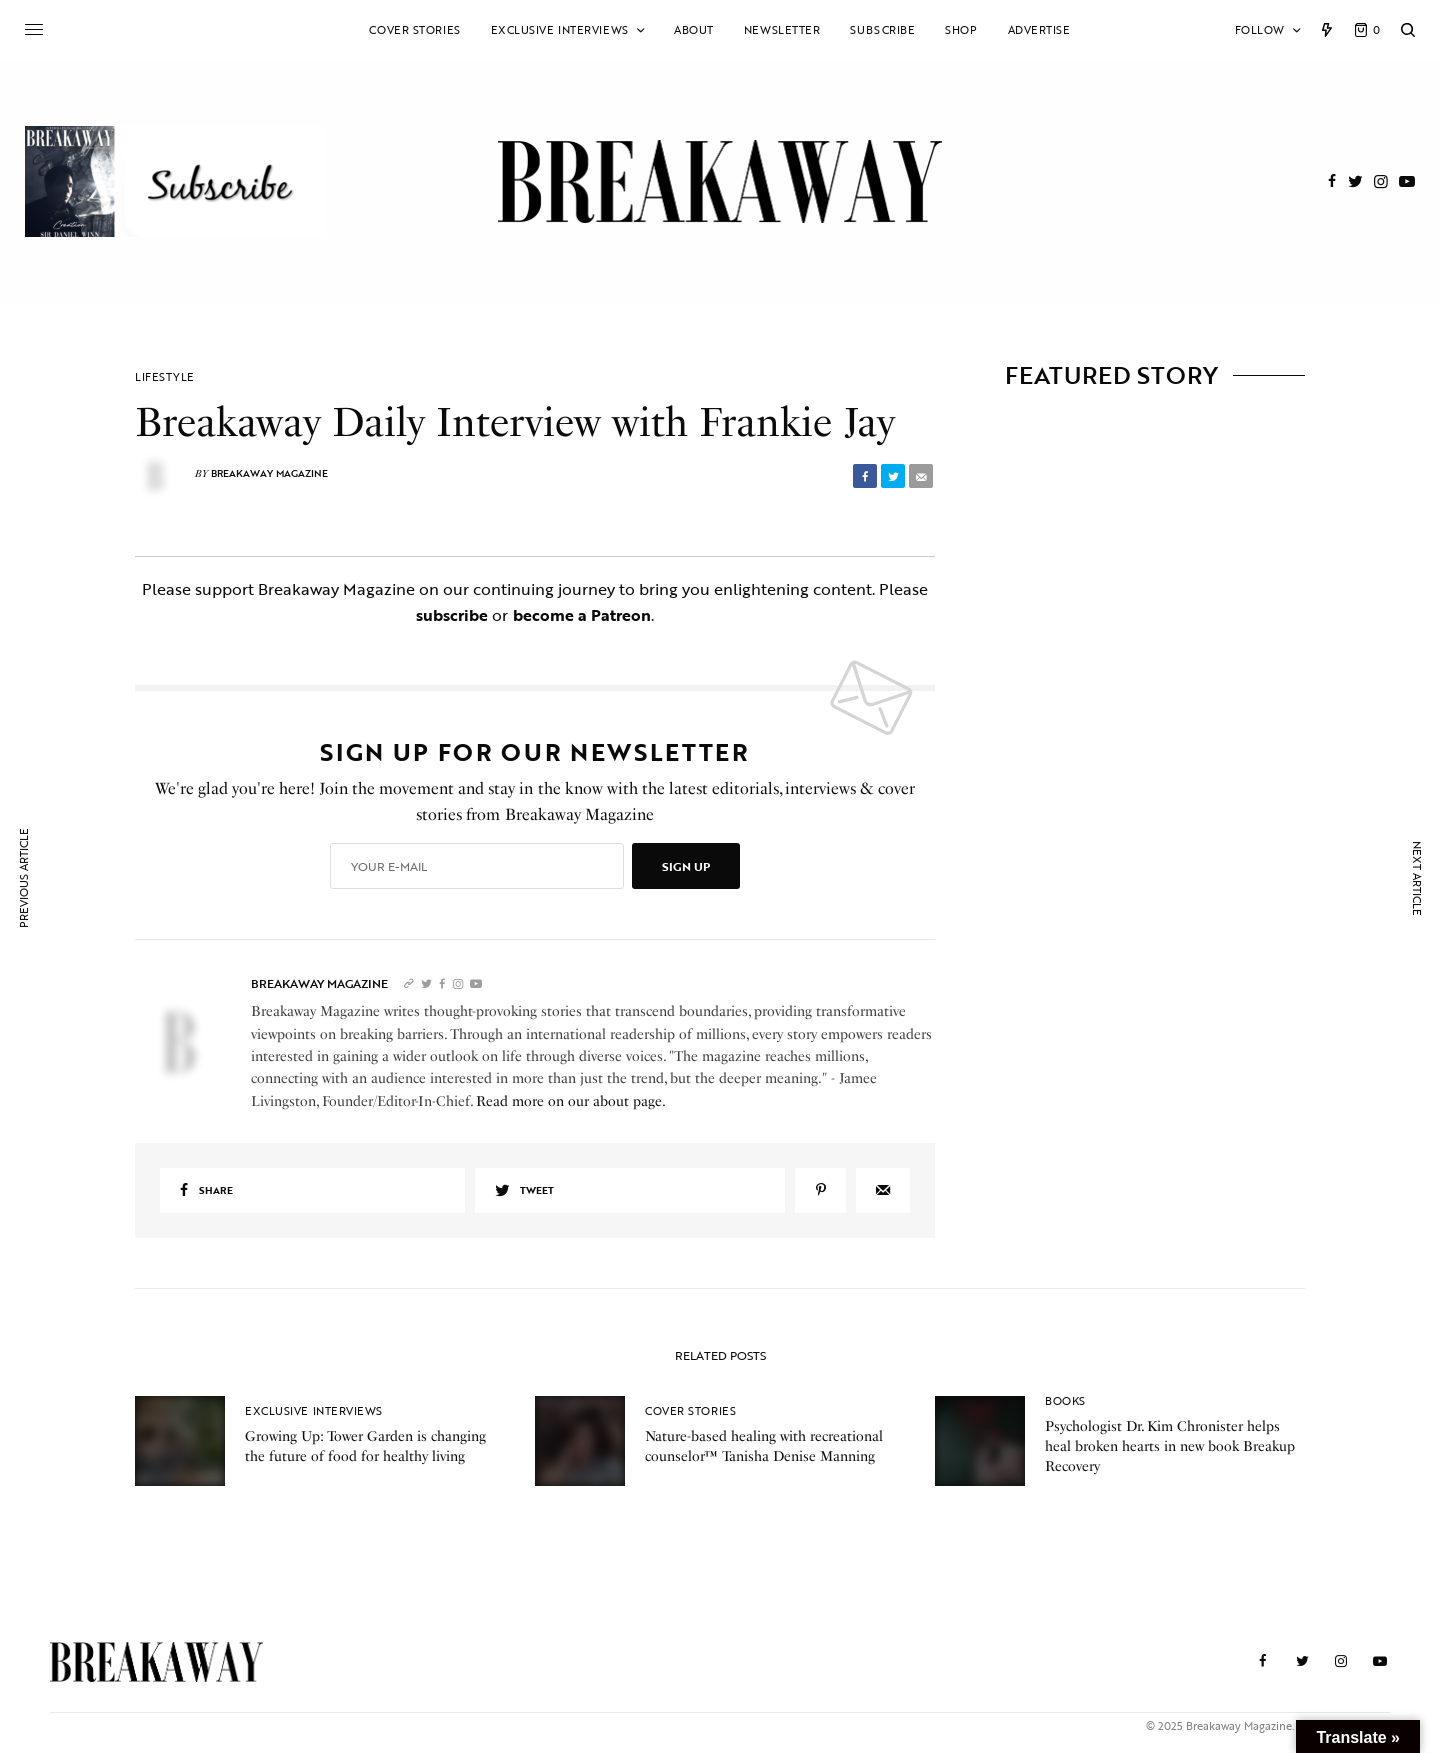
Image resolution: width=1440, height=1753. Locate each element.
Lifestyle (165, 377)
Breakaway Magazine (269, 473)
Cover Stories (690, 1411)
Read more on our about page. (571, 1101)
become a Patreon (582, 615)
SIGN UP (686, 866)
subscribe (452, 615)
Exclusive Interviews (314, 1411)
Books (1065, 1401)
